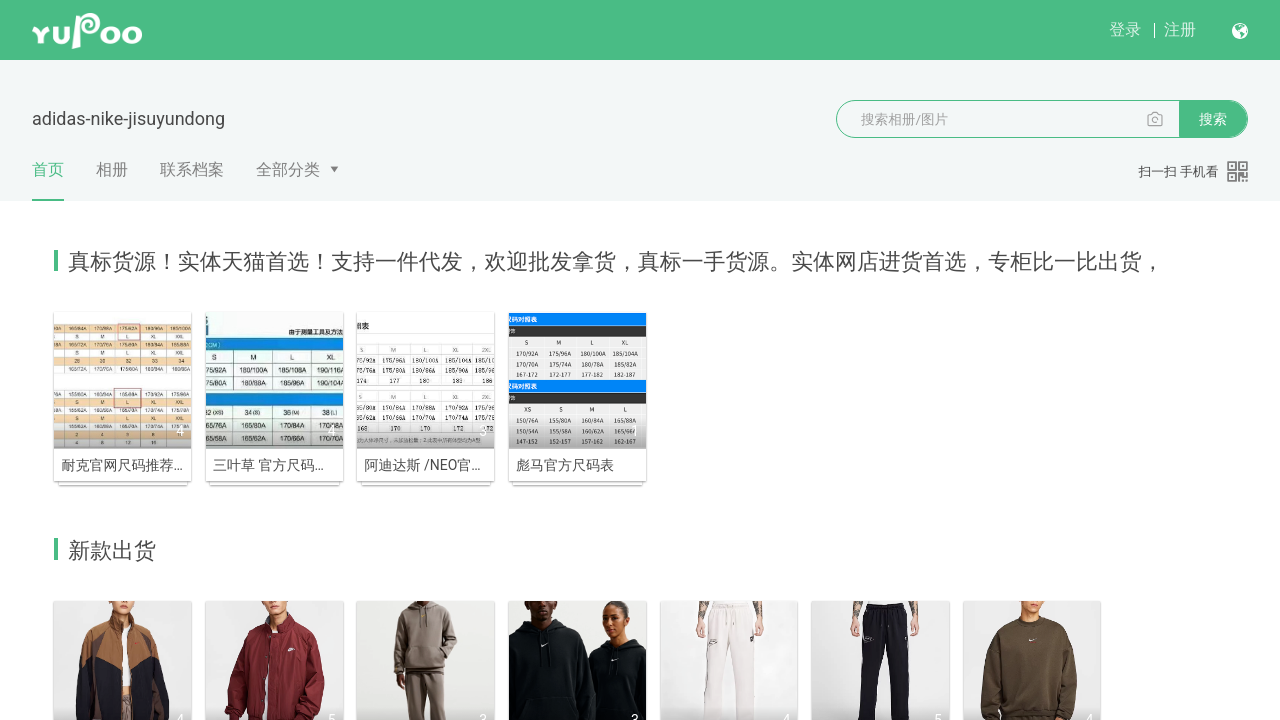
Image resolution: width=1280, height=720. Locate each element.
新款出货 (112, 546)
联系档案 (192, 169)
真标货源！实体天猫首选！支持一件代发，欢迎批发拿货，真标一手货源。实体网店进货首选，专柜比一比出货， (615, 261)
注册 (1180, 29)
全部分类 (288, 169)
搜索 (1213, 119)
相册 (112, 169)
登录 (1125, 29)
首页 (48, 180)
